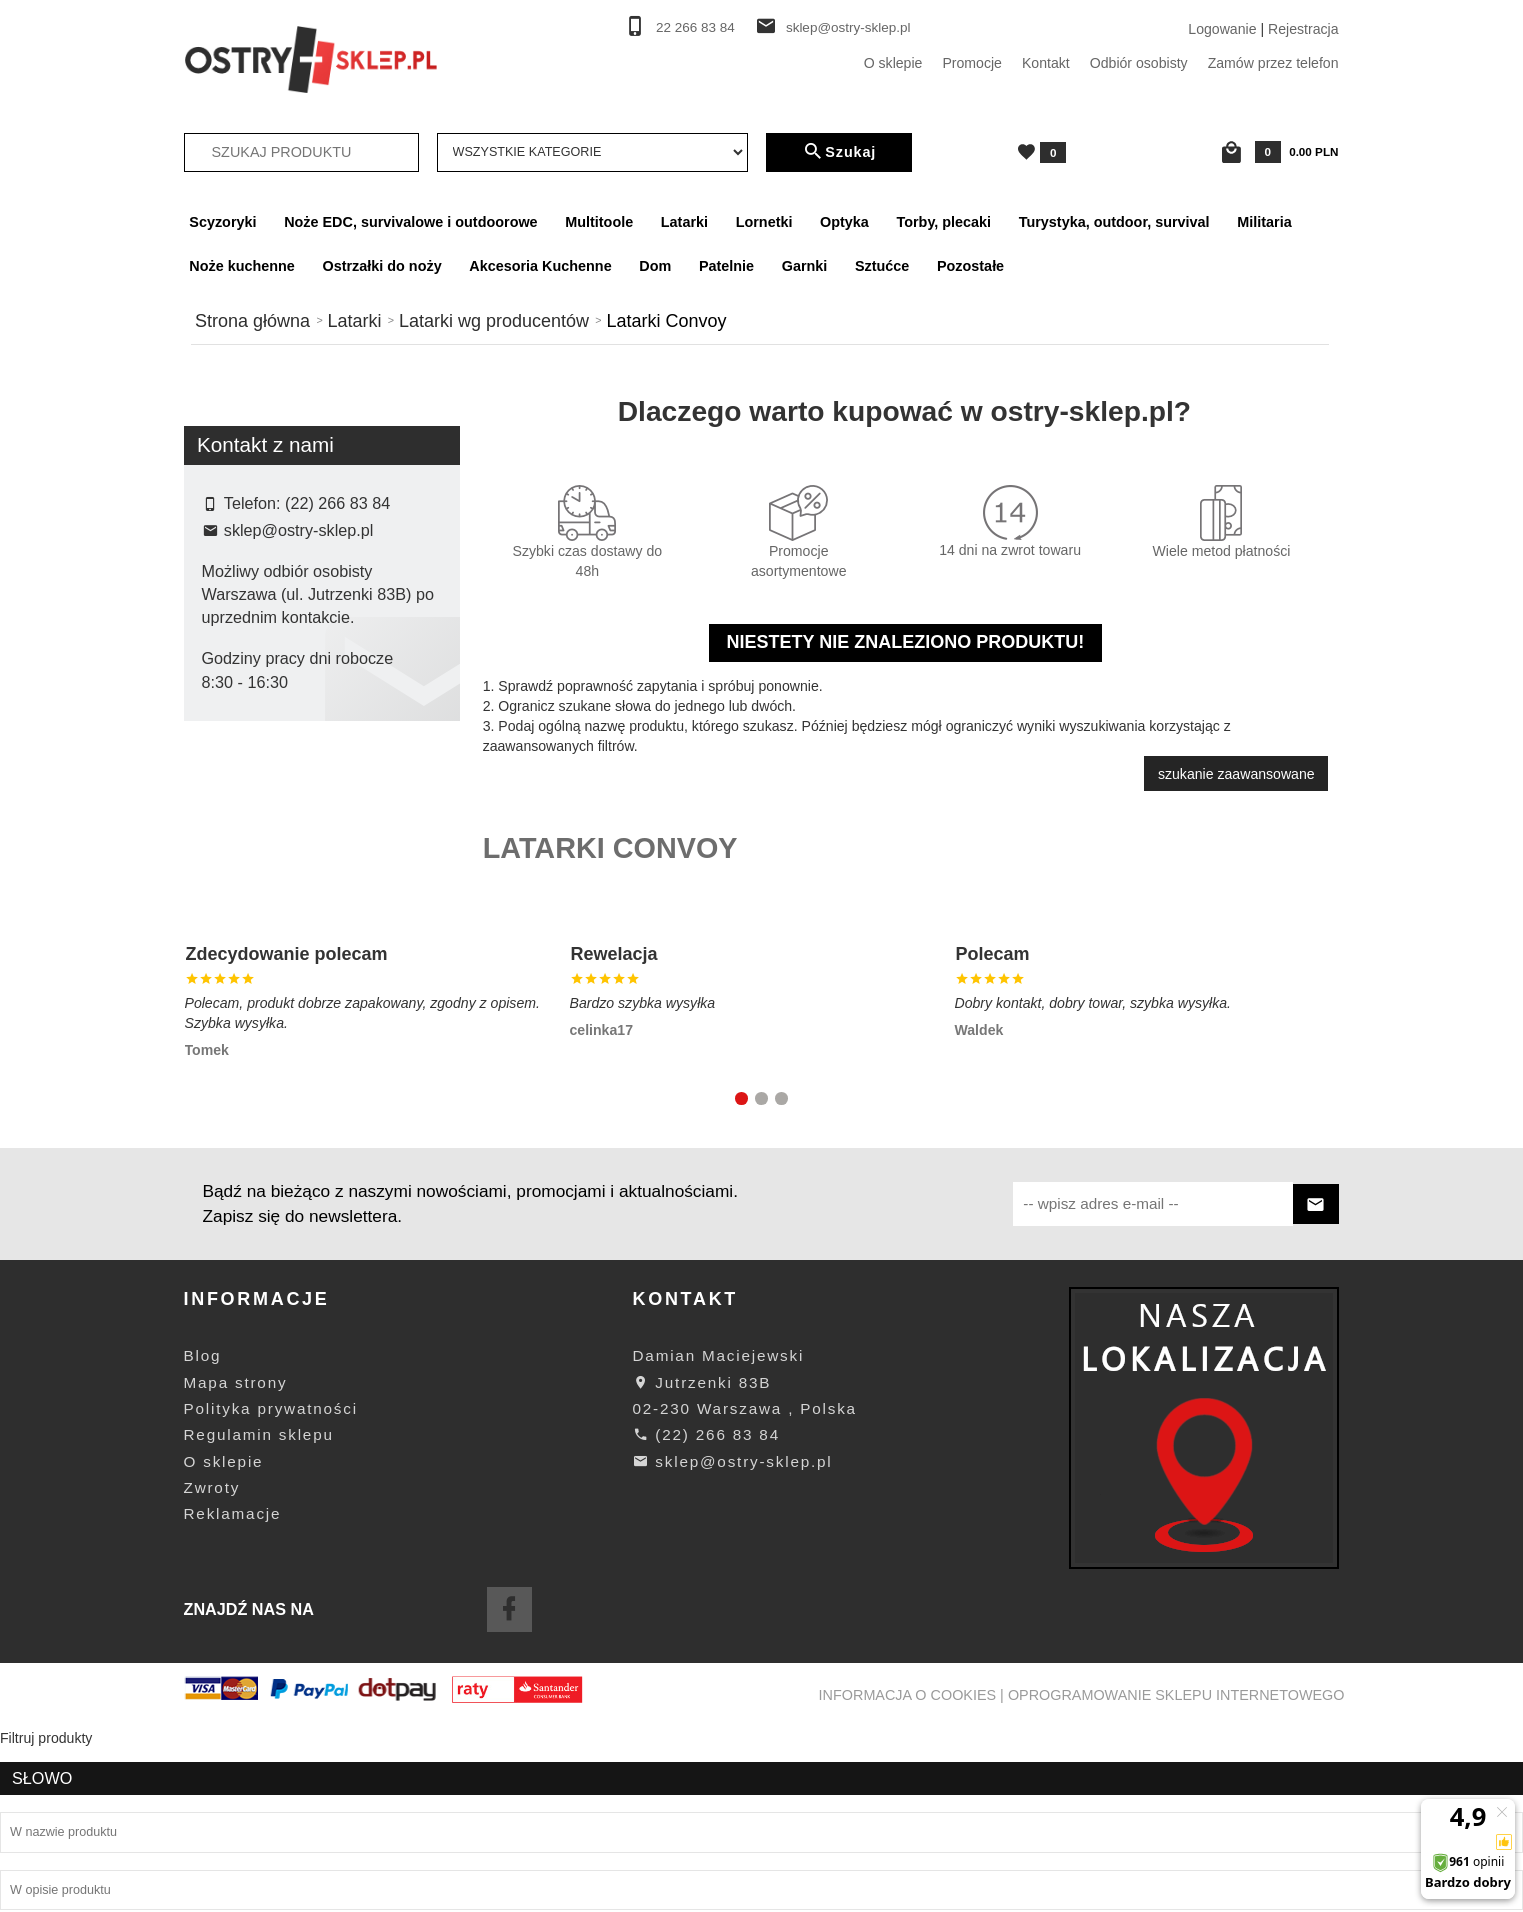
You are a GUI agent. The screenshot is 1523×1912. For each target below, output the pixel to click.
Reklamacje (233, 1696)
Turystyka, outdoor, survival (1114, 222)
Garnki (805, 266)
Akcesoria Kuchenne (540, 266)
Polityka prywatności (271, 1591)
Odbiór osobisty (1139, 63)
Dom (655, 266)
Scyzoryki (222, 222)
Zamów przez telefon (1273, 63)
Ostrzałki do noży (382, 266)
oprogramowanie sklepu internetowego (1176, 1878)
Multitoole (599, 222)
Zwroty (212, 1670)
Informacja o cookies (908, 1878)
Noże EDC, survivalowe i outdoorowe (410, 222)
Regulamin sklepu (259, 1617)
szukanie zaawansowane (1236, 774)
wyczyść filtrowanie (321, 703)
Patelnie (726, 266)
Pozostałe (970, 266)
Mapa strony (236, 1565)
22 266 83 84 (695, 27)
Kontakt (1046, 63)
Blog (203, 1538)
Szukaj (839, 152)
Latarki (684, 222)
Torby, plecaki (943, 222)
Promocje (972, 63)
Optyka (844, 222)
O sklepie (893, 63)
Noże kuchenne (242, 266)
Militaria (1264, 222)
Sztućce (882, 266)
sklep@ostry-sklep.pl (848, 27)
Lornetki (764, 222)
